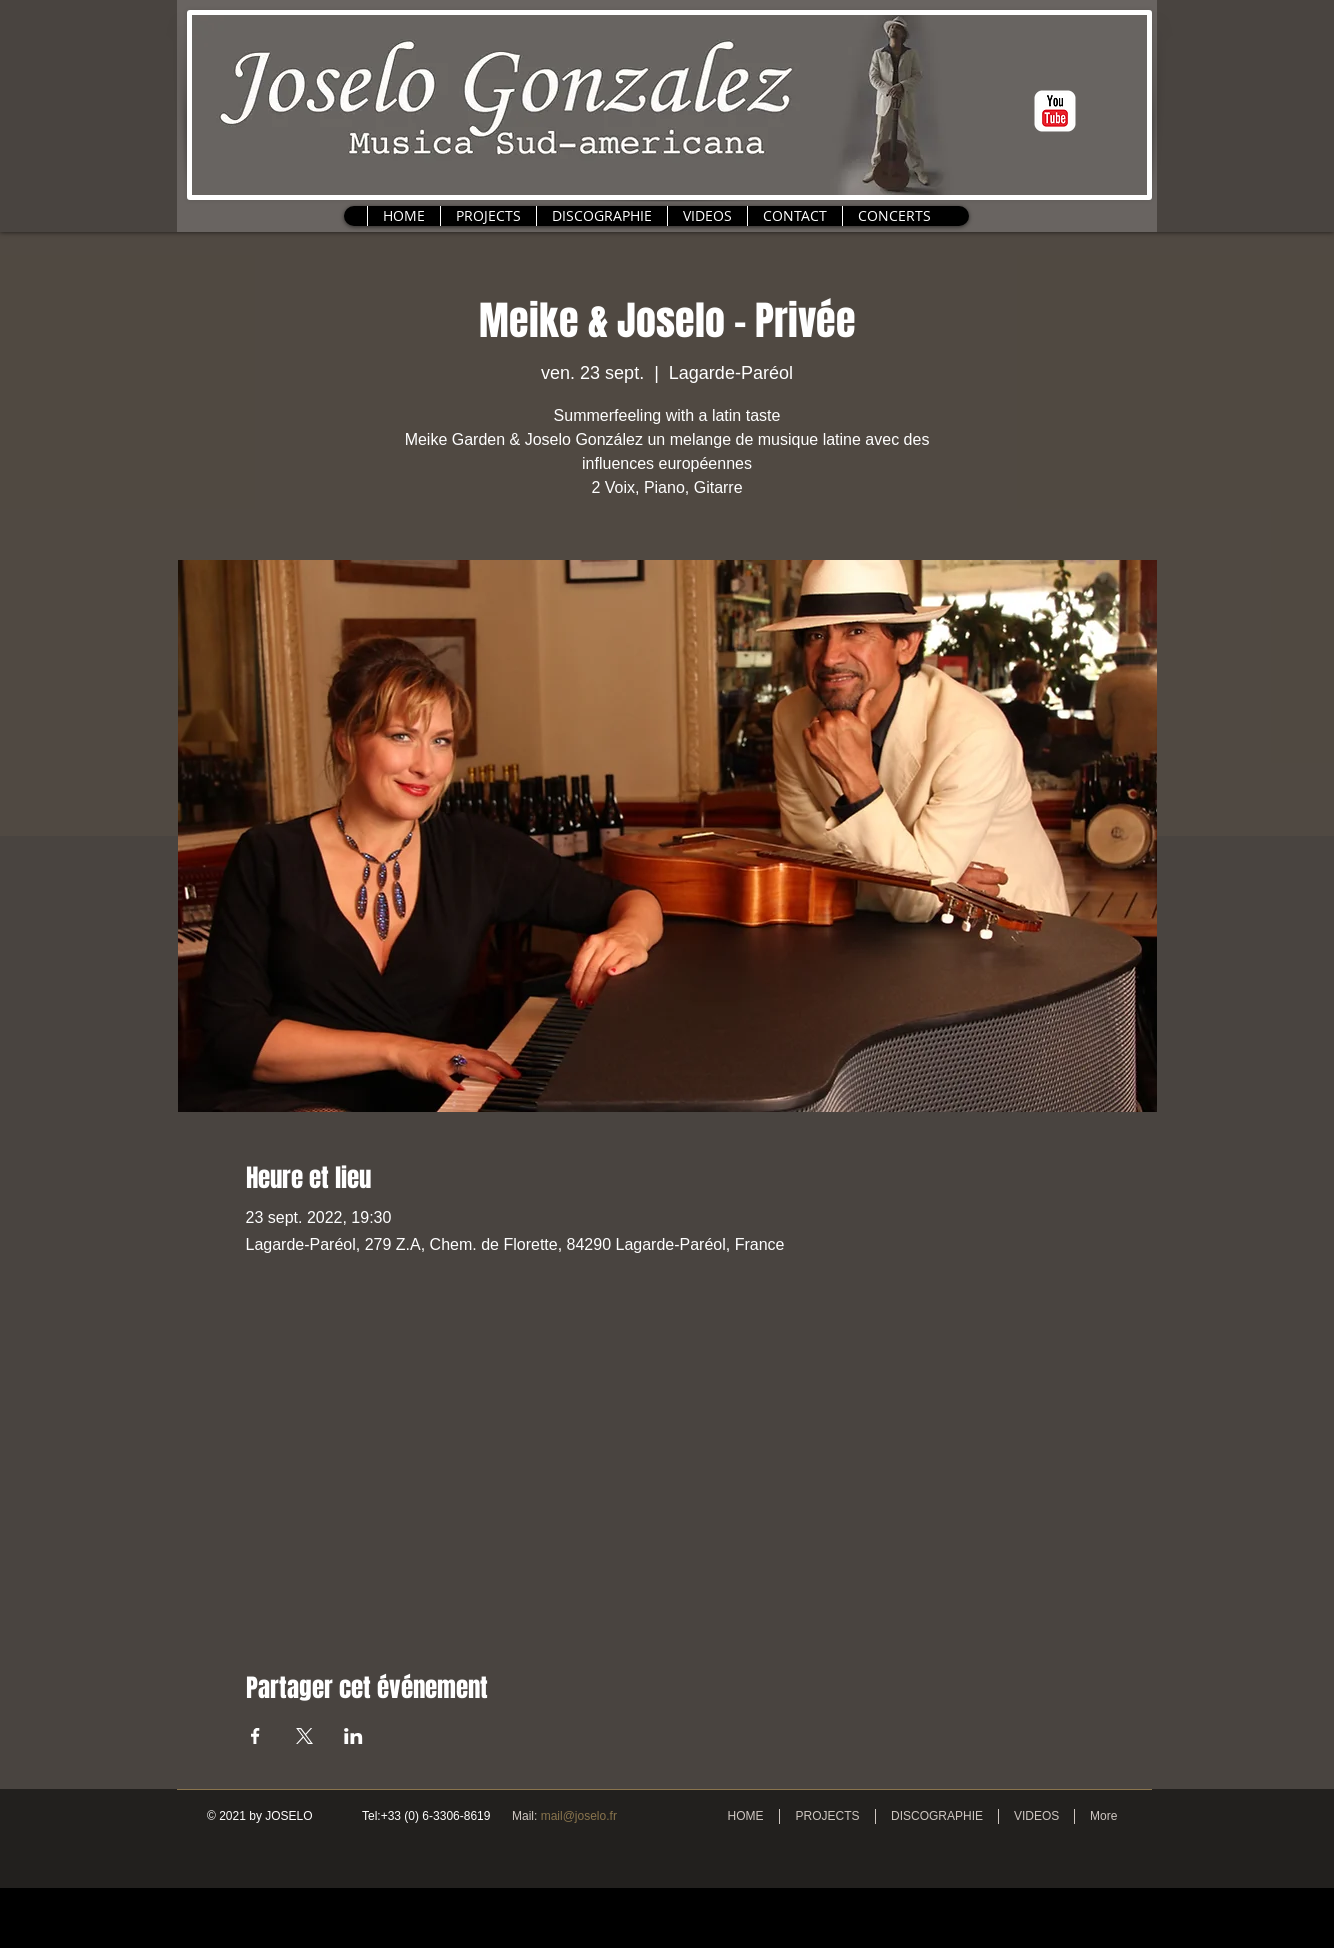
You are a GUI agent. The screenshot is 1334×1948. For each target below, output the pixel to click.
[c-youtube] (1055, 111)
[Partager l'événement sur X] (304, 1736)
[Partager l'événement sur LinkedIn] (353, 1736)
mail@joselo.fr (579, 1816)
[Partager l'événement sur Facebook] (255, 1736)
